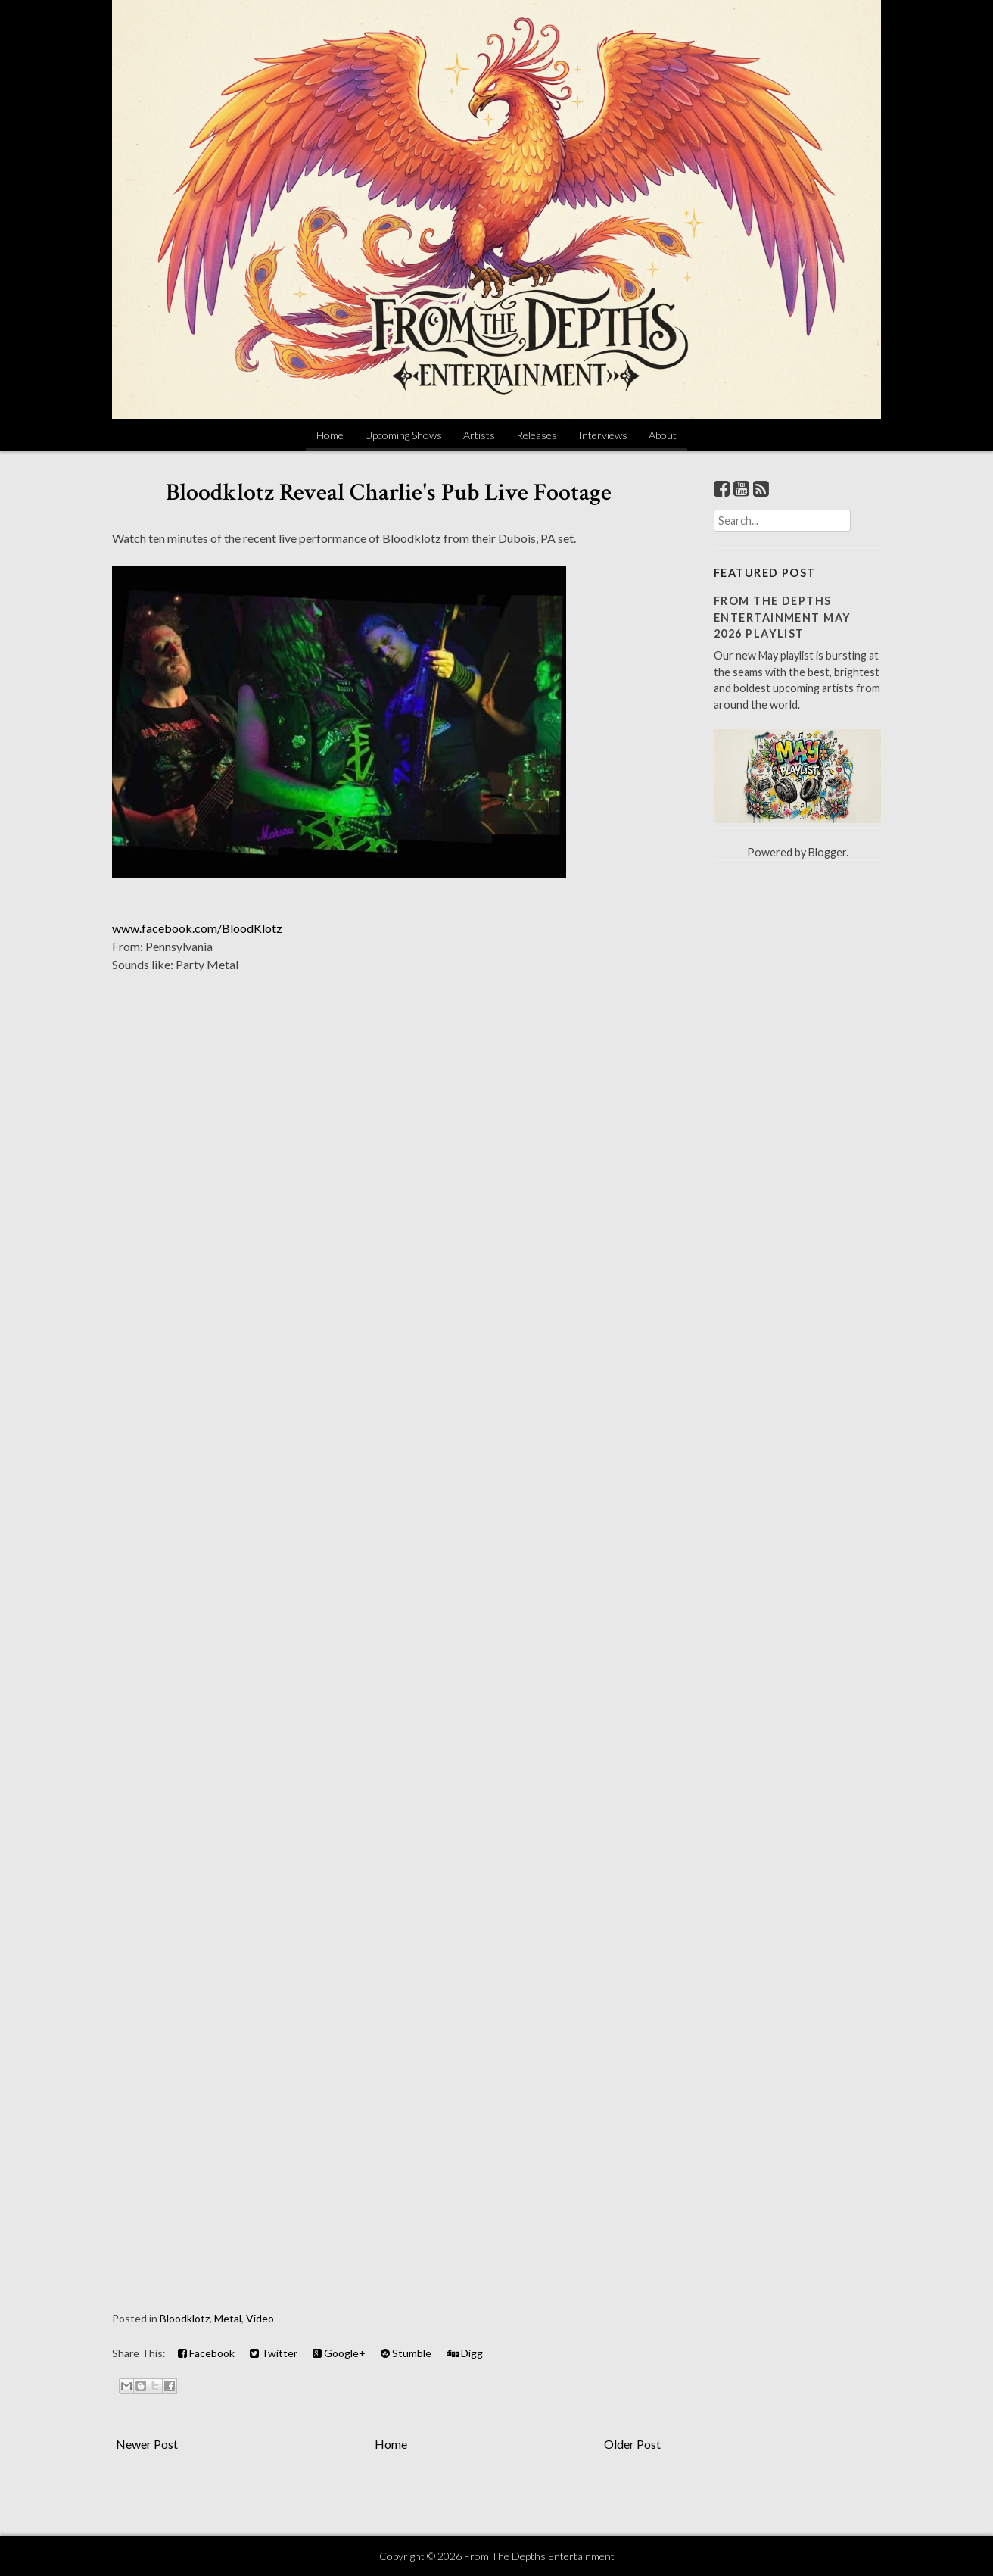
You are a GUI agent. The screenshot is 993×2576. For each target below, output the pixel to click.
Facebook (206, 2353)
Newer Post (147, 2444)
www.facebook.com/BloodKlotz (197, 928)
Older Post (632, 2444)
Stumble (406, 2353)
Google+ (339, 2353)
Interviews (602, 435)
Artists (479, 435)
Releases (536, 435)
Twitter (273, 2353)
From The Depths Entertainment (539, 2555)
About (663, 435)
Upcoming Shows (403, 435)
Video (260, 2318)
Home (330, 435)
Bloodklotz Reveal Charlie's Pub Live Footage (389, 492)
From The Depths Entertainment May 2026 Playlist (782, 617)
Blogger (827, 852)
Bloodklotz (185, 2318)
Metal (227, 2318)
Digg (465, 2353)
